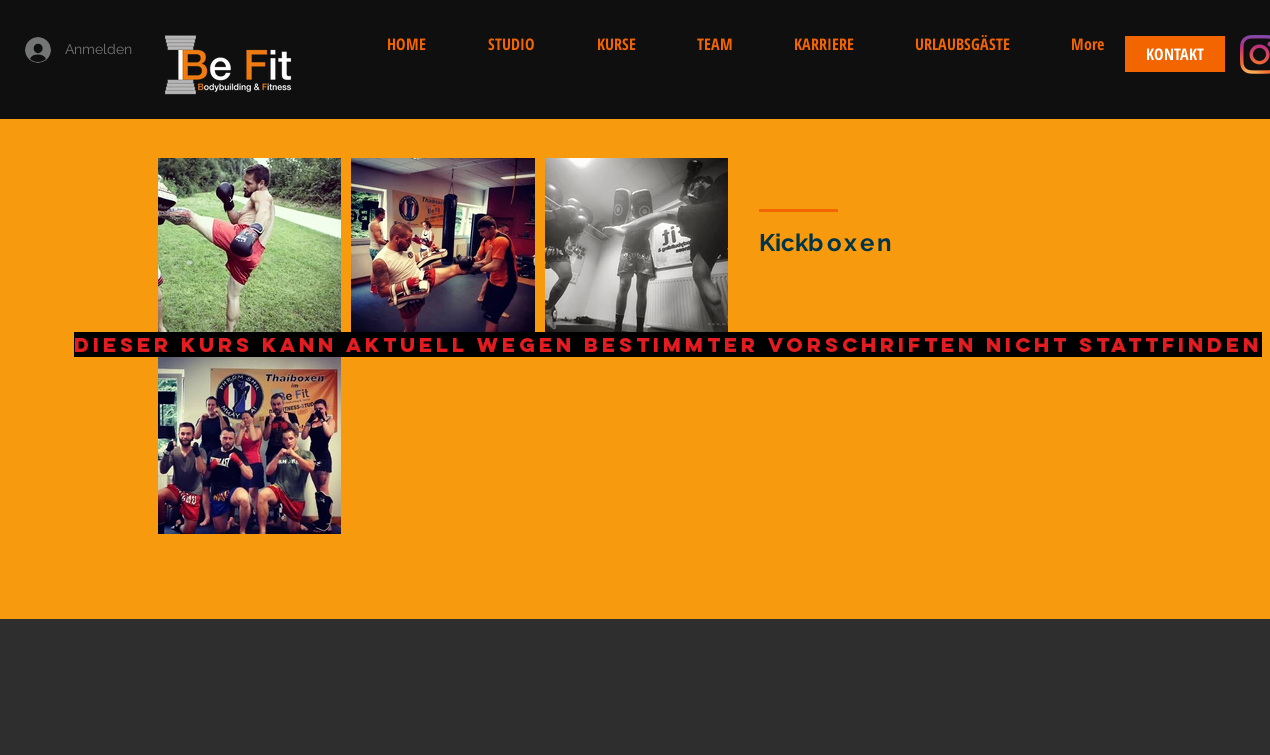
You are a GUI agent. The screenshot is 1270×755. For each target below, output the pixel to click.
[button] (1087, 44)
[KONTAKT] (1175, 54)
